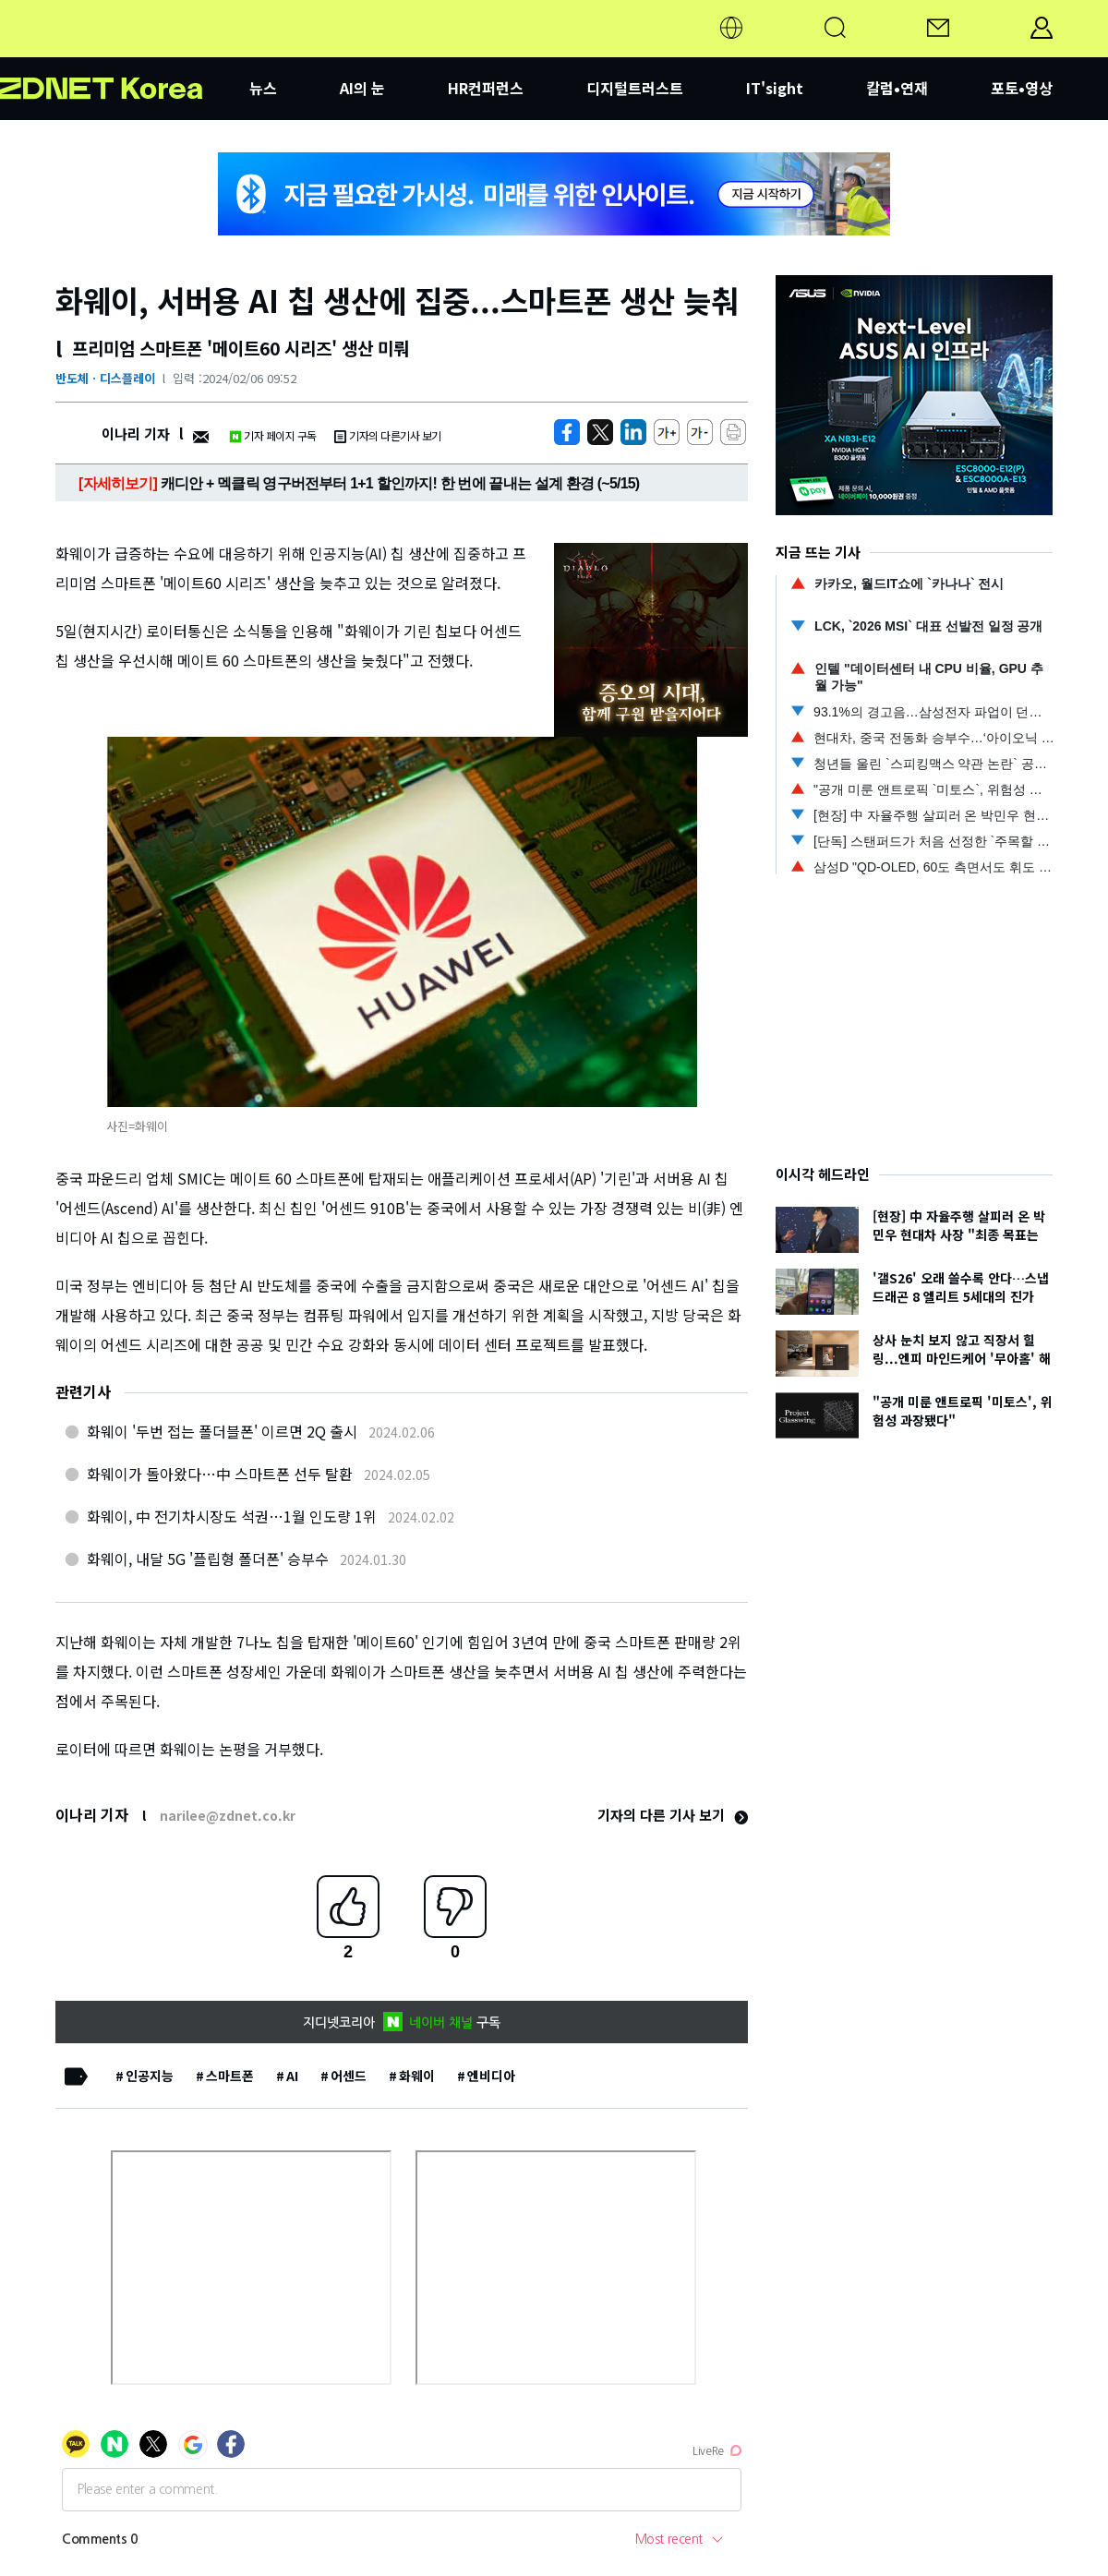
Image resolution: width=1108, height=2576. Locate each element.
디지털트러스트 (634, 88)
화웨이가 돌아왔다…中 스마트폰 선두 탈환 (220, 1474)
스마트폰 (230, 2075)
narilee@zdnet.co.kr (227, 1815)
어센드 (349, 2075)
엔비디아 (491, 2075)
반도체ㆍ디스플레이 (105, 378)
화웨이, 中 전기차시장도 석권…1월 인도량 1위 (232, 1516)
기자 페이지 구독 (273, 435)
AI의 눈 (362, 88)
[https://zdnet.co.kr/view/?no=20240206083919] (567, 432)
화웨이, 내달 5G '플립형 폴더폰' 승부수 (208, 1558)
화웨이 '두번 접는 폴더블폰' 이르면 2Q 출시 (222, 1431)
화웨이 (417, 2075)
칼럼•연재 (897, 88)
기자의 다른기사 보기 (387, 435)
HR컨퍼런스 (486, 88)
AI (292, 2075)
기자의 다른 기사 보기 (672, 1814)
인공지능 (150, 2075)
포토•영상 (1022, 88)
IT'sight (774, 88)
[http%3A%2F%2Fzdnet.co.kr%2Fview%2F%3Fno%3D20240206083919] (633, 432)
